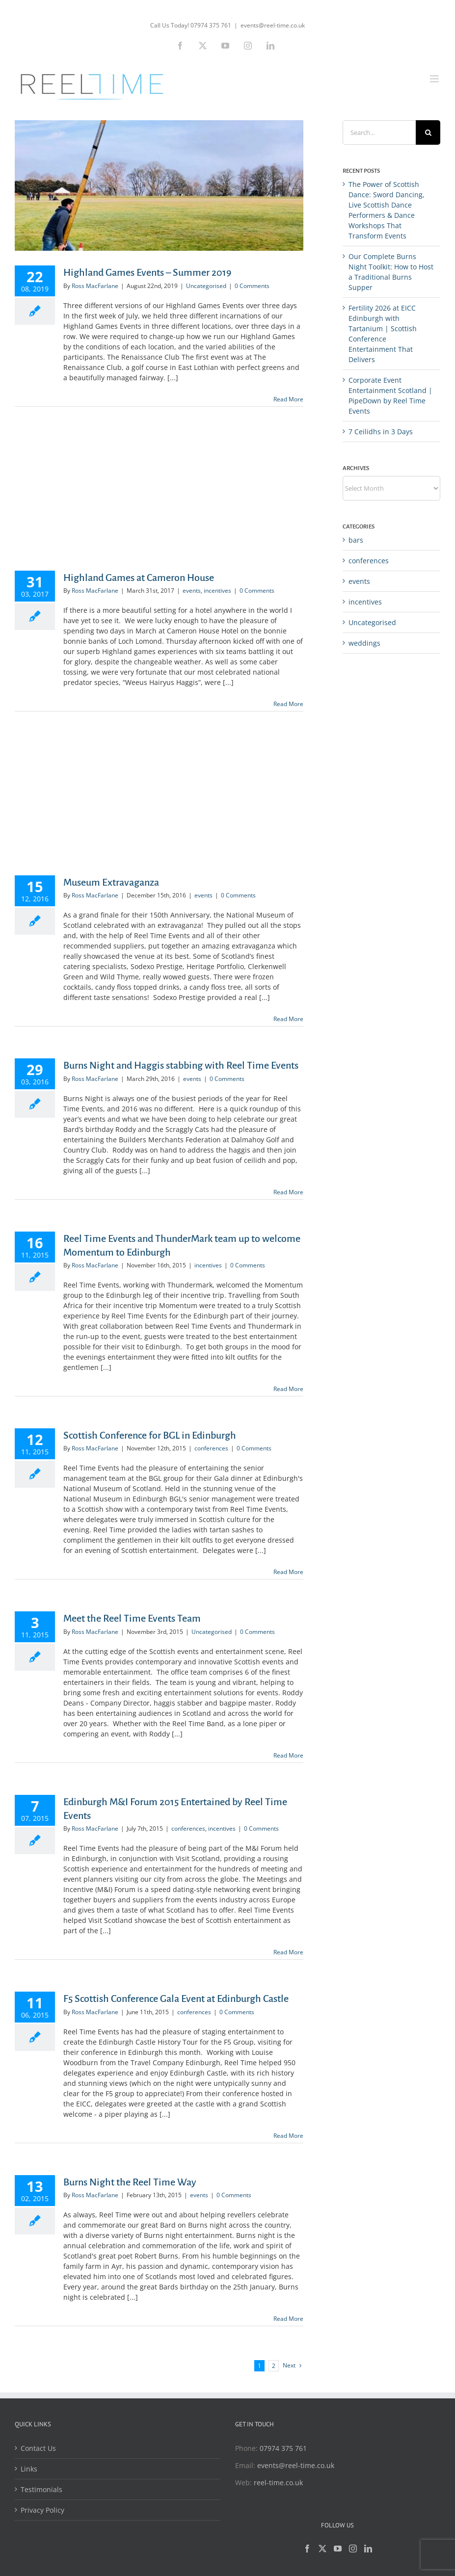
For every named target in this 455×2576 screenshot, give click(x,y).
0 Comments (252, 286)
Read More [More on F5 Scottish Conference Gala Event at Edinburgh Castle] (288, 2135)
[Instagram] (353, 2548)
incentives (217, 590)
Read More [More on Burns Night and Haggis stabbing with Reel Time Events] (288, 1192)
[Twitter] (322, 2548)
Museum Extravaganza (111, 882)
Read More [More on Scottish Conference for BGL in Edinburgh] (288, 1572)
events (192, 590)
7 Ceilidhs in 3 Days (380, 431)
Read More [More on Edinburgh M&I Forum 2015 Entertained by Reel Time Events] (288, 1952)
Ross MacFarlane (95, 286)
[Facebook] (307, 2548)
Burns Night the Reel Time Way (129, 2182)
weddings (364, 643)
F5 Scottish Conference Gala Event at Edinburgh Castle (176, 1998)
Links (29, 2468)
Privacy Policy (42, 2510)
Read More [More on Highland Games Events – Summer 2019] (288, 399)
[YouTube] (338, 2548)
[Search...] (379, 132)
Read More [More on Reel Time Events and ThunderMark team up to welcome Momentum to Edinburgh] (288, 1389)
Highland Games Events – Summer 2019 (147, 272)
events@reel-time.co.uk (273, 25)
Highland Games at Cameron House (138, 577)
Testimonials (41, 2489)
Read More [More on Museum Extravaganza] (288, 1019)
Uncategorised (206, 286)
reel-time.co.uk (278, 2482)
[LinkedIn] (368, 2548)
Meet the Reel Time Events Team (132, 1618)
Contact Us (38, 2448)
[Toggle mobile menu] (435, 79)
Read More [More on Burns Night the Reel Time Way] (288, 2318)
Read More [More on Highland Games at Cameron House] (288, 704)
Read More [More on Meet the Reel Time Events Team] (288, 1755)
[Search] (428, 132)
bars (355, 540)
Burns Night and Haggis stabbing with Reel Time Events (180, 1065)
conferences (211, 1448)
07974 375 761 (283, 2448)
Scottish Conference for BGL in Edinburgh (149, 1435)
